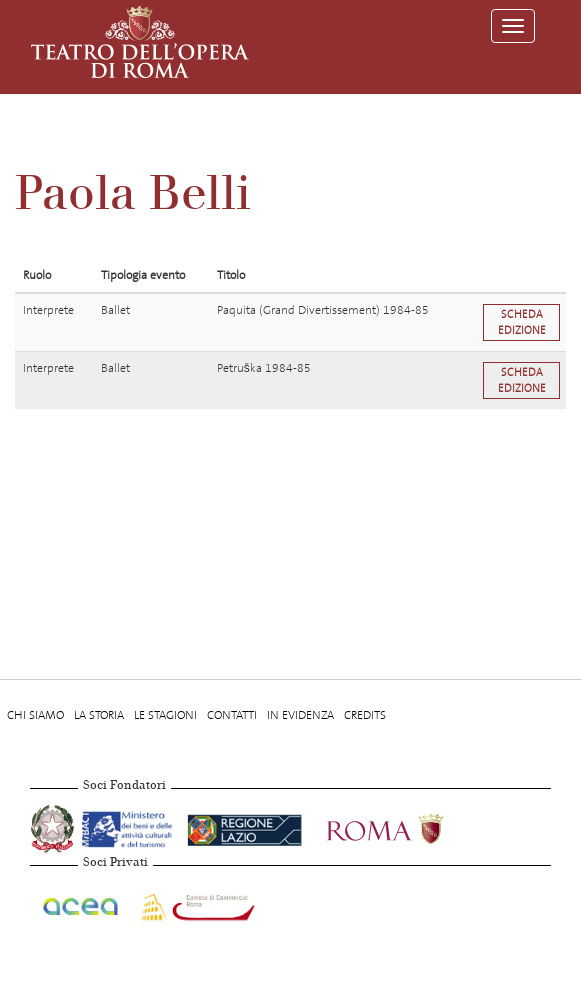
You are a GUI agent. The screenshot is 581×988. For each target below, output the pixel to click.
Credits (365, 715)
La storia (99, 715)
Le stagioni (165, 715)
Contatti (232, 715)
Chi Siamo (35, 715)
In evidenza (300, 715)
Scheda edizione (522, 322)
